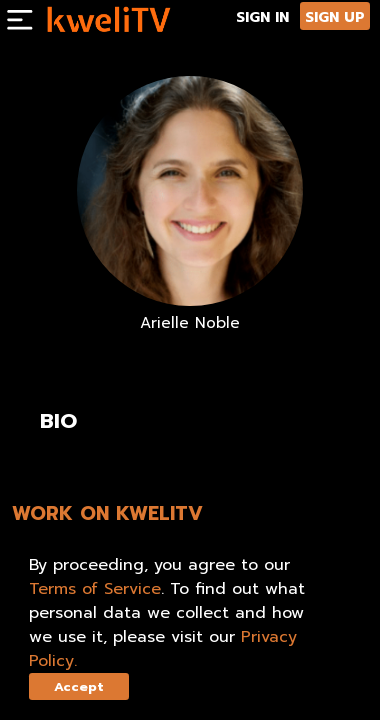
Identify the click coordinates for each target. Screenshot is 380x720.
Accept (79, 686)
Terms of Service (95, 589)
